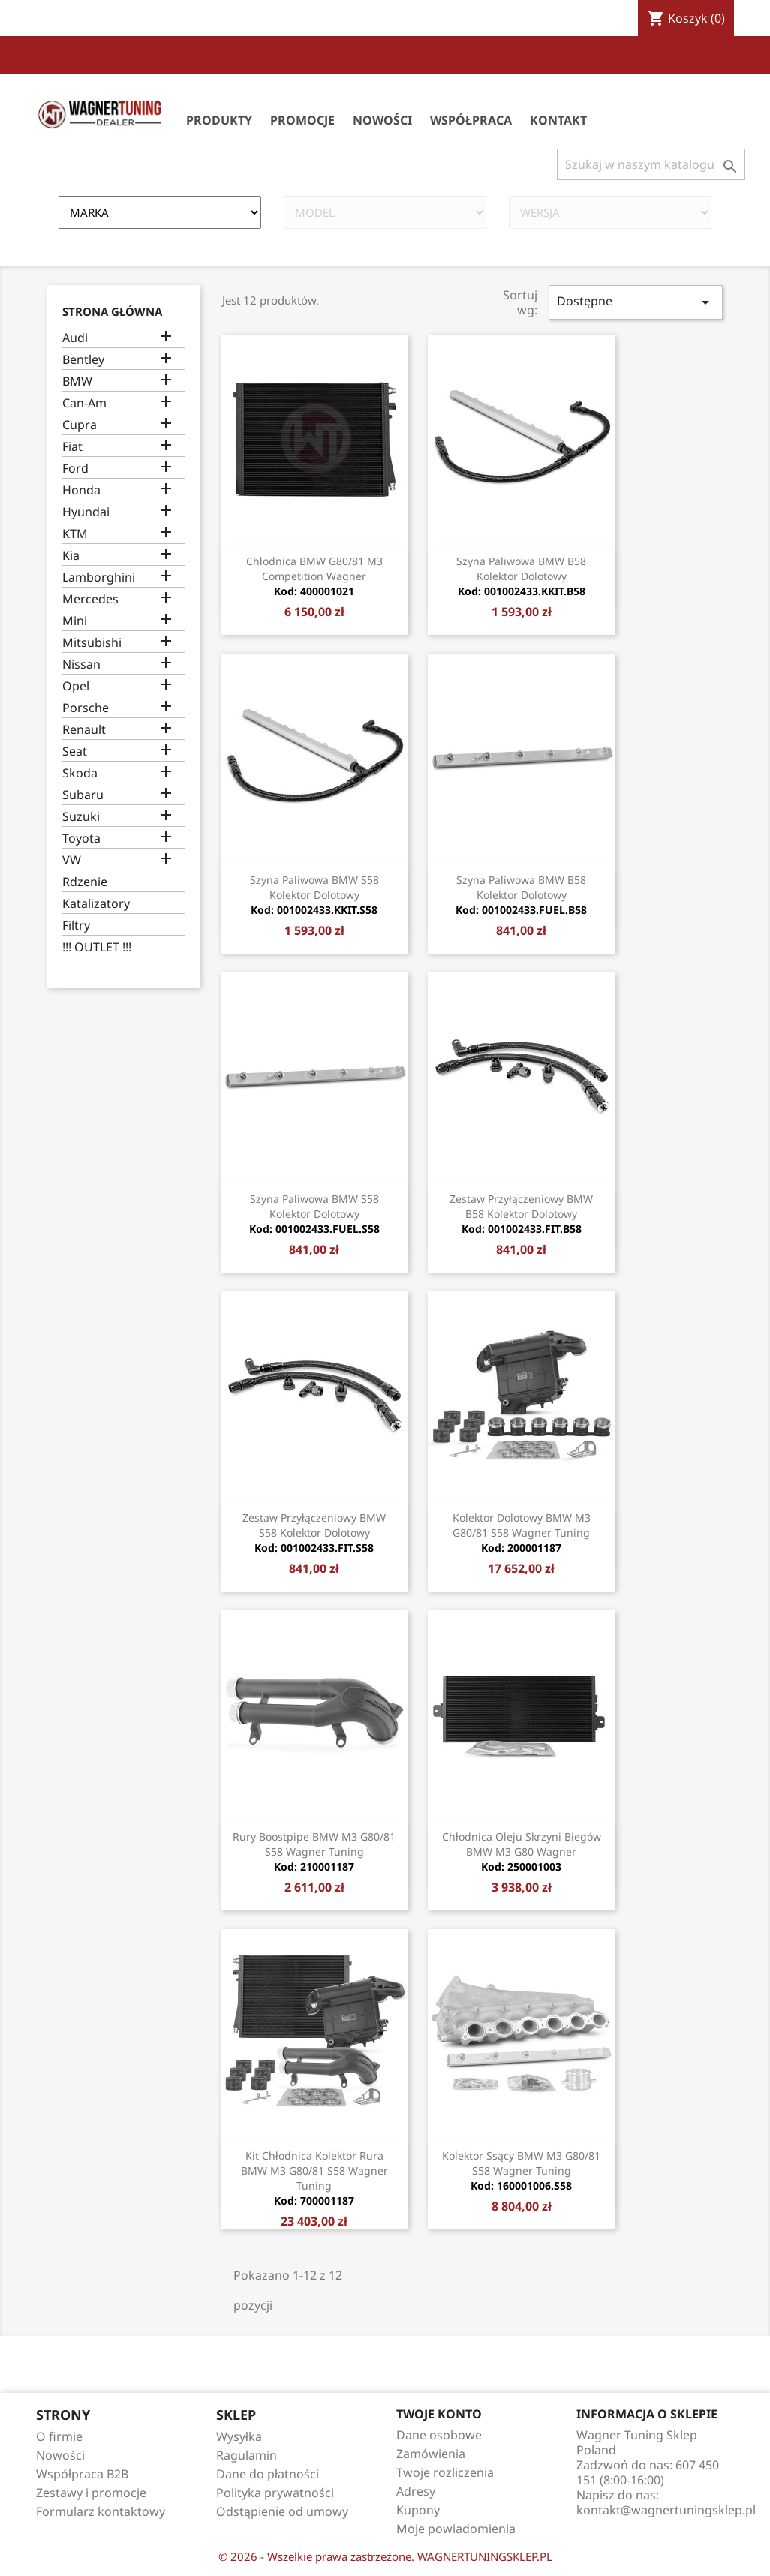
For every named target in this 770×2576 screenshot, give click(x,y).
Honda (81, 490)
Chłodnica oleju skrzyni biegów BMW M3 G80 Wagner (521, 1851)
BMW (77, 381)
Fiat (72, 447)
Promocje (302, 120)
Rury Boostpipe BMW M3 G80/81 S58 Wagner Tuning (314, 1851)
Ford (75, 468)
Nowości (382, 120)
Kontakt (558, 120)
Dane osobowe (439, 2435)
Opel (75, 686)
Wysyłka (239, 2436)
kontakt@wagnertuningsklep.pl (666, 2510)
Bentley (83, 360)
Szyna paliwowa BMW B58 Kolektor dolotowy (521, 576)
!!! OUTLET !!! (96, 947)
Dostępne (635, 302)
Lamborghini (98, 577)
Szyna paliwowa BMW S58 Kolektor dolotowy (314, 895)
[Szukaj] (651, 164)
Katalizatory (96, 904)
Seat (74, 751)
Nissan (81, 664)
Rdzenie (84, 882)
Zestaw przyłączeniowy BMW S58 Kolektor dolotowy (314, 1532)
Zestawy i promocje (91, 2492)
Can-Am (84, 403)
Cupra (79, 425)
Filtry (76, 925)
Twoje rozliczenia (445, 2472)
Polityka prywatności (275, 2492)
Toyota (81, 838)
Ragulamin (246, 2455)
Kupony (418, 2510)
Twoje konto (439, 2414)
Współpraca (471, 120)
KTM (75, 534)
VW (71, 860)
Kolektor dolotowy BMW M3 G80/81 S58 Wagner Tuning (522, 1532)
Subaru (83, 795)
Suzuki (81, 817)
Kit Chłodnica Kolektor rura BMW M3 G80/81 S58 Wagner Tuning (314, 2177)
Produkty (219, 120)
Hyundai (86, 512)
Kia (71, 556)
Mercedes (90, 599)
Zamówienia (430, 2453)
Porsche (85, 708)
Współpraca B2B (82, 2474)
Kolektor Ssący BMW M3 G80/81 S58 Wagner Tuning (521, 2170)
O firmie (59, 2436)
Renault (84, 730)
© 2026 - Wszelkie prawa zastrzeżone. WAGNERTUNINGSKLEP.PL (385, 2556)
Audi (75, 338)
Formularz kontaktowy (100, 2511)
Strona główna (112, 311)
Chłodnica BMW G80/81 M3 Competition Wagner (314, 576)
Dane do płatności (267, 2474)
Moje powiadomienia (456, 2528)
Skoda (80, 773)
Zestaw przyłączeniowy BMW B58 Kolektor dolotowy (521, 1214)
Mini (74, 621)
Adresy (415, 2491)
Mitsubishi (92, 643)
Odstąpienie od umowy (282, 2511)
